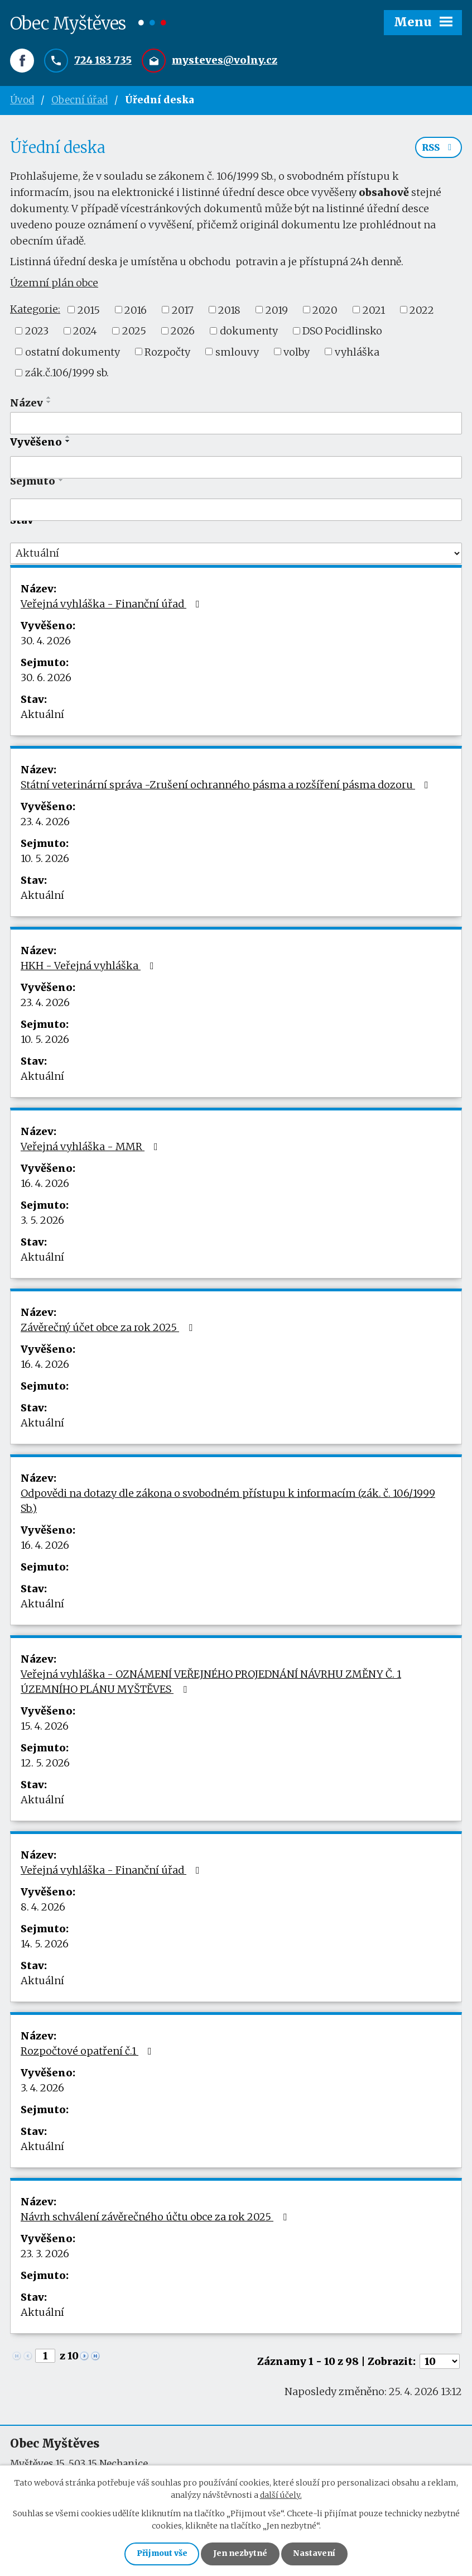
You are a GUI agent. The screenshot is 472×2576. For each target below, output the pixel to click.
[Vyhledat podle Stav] (236, 555)
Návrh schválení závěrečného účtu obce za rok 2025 (156, 2218)
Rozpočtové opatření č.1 (88, 2052)
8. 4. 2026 (43, 1908)
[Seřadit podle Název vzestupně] (49, 399)
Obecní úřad (79, 100)
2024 (85, 332)
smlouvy (237, 353)
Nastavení (316, 2554)
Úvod (22, 100)
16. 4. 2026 (45, 1185)
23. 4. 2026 (45, 823)
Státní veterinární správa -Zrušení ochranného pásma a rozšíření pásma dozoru (227, 786)
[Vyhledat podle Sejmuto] (236, 512)
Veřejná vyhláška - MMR (91, 1148)
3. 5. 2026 (42, 1221)
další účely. (281, 2494)
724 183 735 (103, 60)
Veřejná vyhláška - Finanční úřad (112, 605)
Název (26, 404)
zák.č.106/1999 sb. (67, 374)
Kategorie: (35, 310)
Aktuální (42, 716)
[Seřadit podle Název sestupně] (49, 403)
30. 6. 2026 (46, 679)
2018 (229, 311)
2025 (134, 332)
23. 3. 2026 (45, 2255)
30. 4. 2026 (46, 642)
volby (296, 353)
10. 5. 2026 (45, 860)
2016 (135, 311)
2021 (374, 311)
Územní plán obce (54, 285)
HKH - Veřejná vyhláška (89, 967)
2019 (277, 311)
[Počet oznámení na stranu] (440, 2363)
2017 (183, 311)
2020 (325, 311)
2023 (37, 332)
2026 (183, 332)
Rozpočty (167, 353)
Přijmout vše (160, 2554)
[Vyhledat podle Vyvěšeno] (236, 469)
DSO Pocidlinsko (342, 332)
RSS (438, 149)
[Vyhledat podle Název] (236, 425)
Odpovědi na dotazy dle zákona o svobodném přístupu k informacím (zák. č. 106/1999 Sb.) (228, 1502)
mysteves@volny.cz (224, 60)
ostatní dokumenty (72, 353)
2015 (89, 311)
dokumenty (249, 332)
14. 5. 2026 (45, 1945)
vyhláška (357, 353)
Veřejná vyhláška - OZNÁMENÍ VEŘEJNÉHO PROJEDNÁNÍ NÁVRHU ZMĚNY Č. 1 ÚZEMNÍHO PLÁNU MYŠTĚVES (211, 1683)
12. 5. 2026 (45, 1764)
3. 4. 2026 (42, 2089)
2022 (422, 311)
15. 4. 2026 (45, 1727)
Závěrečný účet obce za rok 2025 (109, 1329)
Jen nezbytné (241, 2554)
